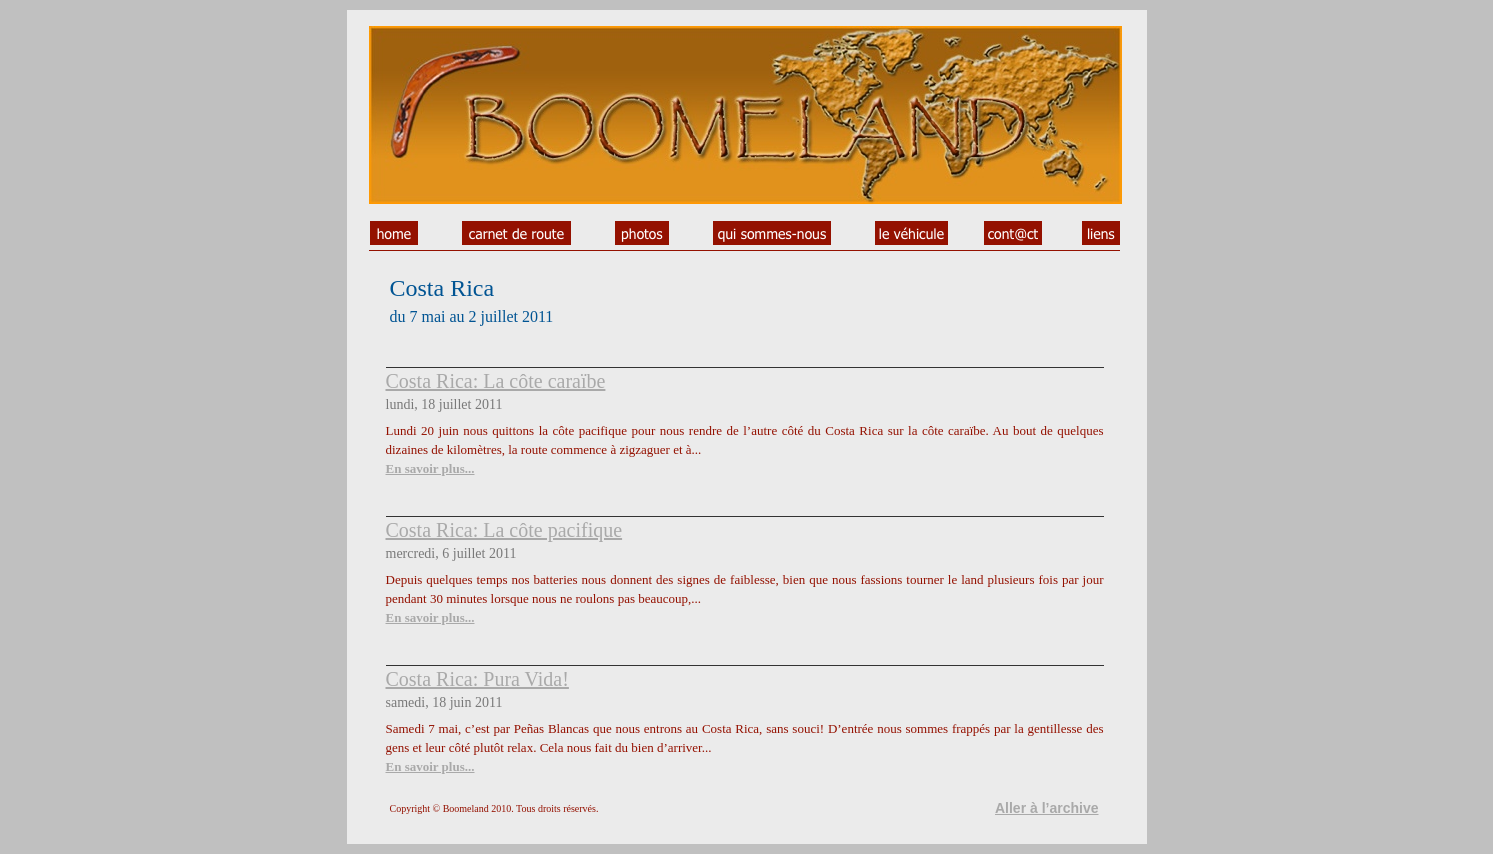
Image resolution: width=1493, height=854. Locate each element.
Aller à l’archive (1047, 808)
